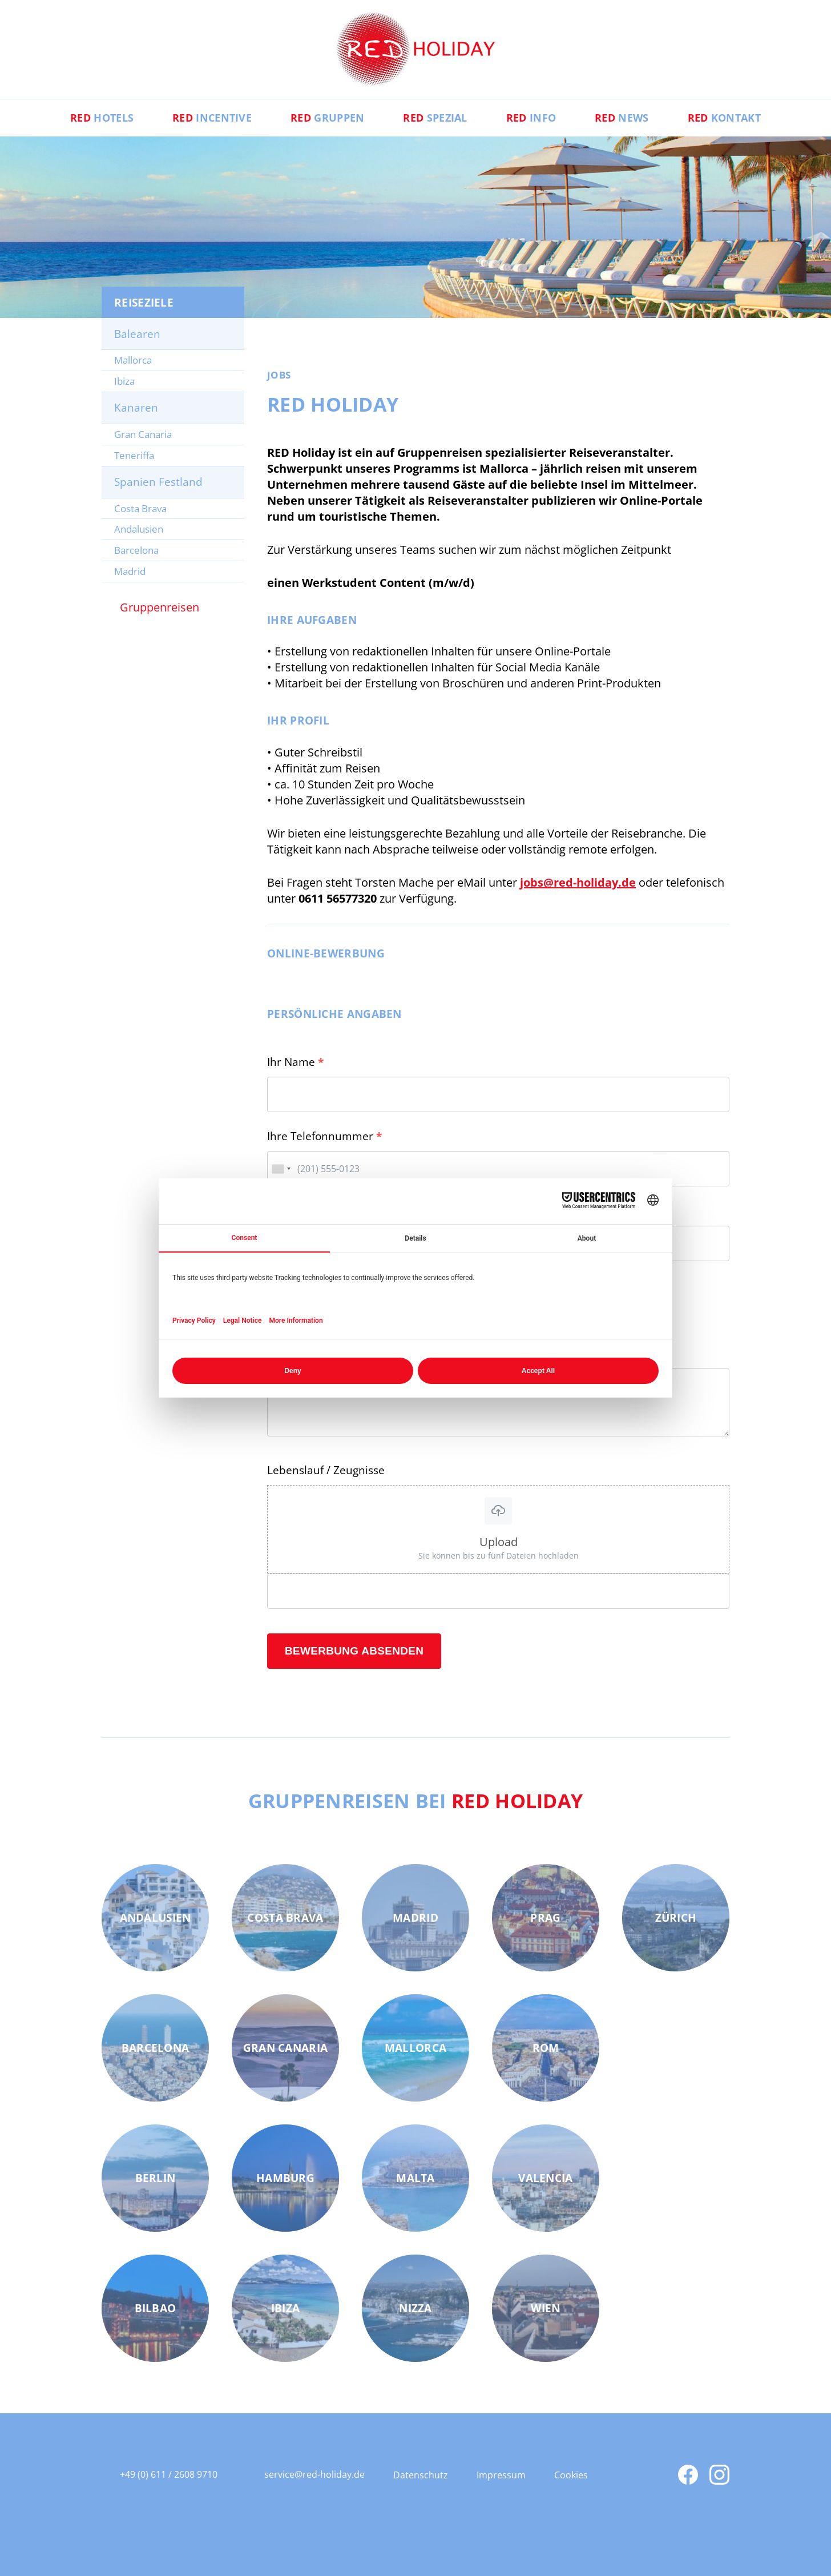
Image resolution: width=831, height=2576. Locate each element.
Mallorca (133, 360)
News (621, 117)
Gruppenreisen (159, 607)
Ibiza (124, 381)
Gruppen (327, 117)
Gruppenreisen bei (415, 1801)
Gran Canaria (143, 434)
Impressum (501, 2475)
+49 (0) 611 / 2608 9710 (168, 2474)
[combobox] (281, 1169)
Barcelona (136, 550)
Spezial (435, 117)
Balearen (137, 334)
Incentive (212, 117)
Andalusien (138, 529)
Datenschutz (420, 2475)
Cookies (571, 2475)
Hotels (102, 117)
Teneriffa (134, 455)
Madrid (130, 571)
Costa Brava (140, 508)
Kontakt (724, 117)
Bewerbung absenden (354, 1651)
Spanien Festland (158, 481)
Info (531, 117)
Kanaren (136, 407)
